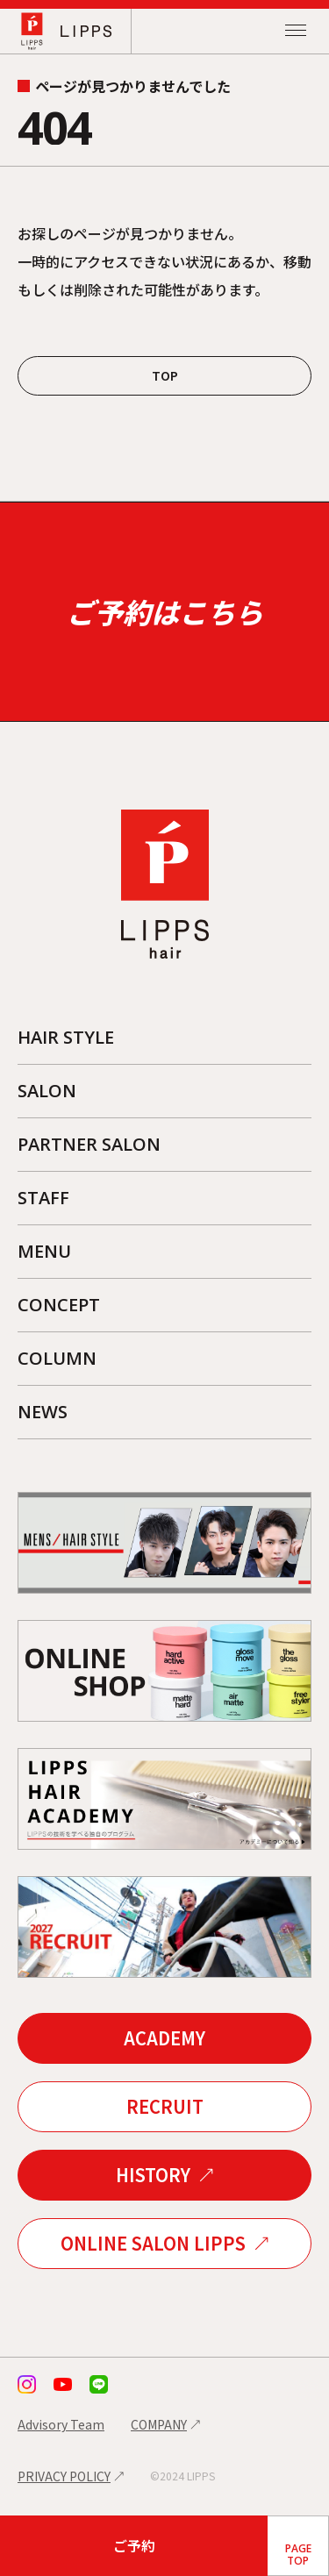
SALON (47, 1090)
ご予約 (134, 2545)
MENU (44, 1251)
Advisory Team (61, 2424)
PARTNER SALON (89, 1144)
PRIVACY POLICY (64, 2476)
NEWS (43, 1412)
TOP (165, 375)
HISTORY (153, 2174)
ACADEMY (164, 2038)
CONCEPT (59, 1305)
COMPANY (159, 2424)
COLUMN (57, 1358)
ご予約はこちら (165, 611)
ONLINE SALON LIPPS (153, 2243)
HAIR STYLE (66, 1037)
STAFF (43, 1198)
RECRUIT (165, 2106)
